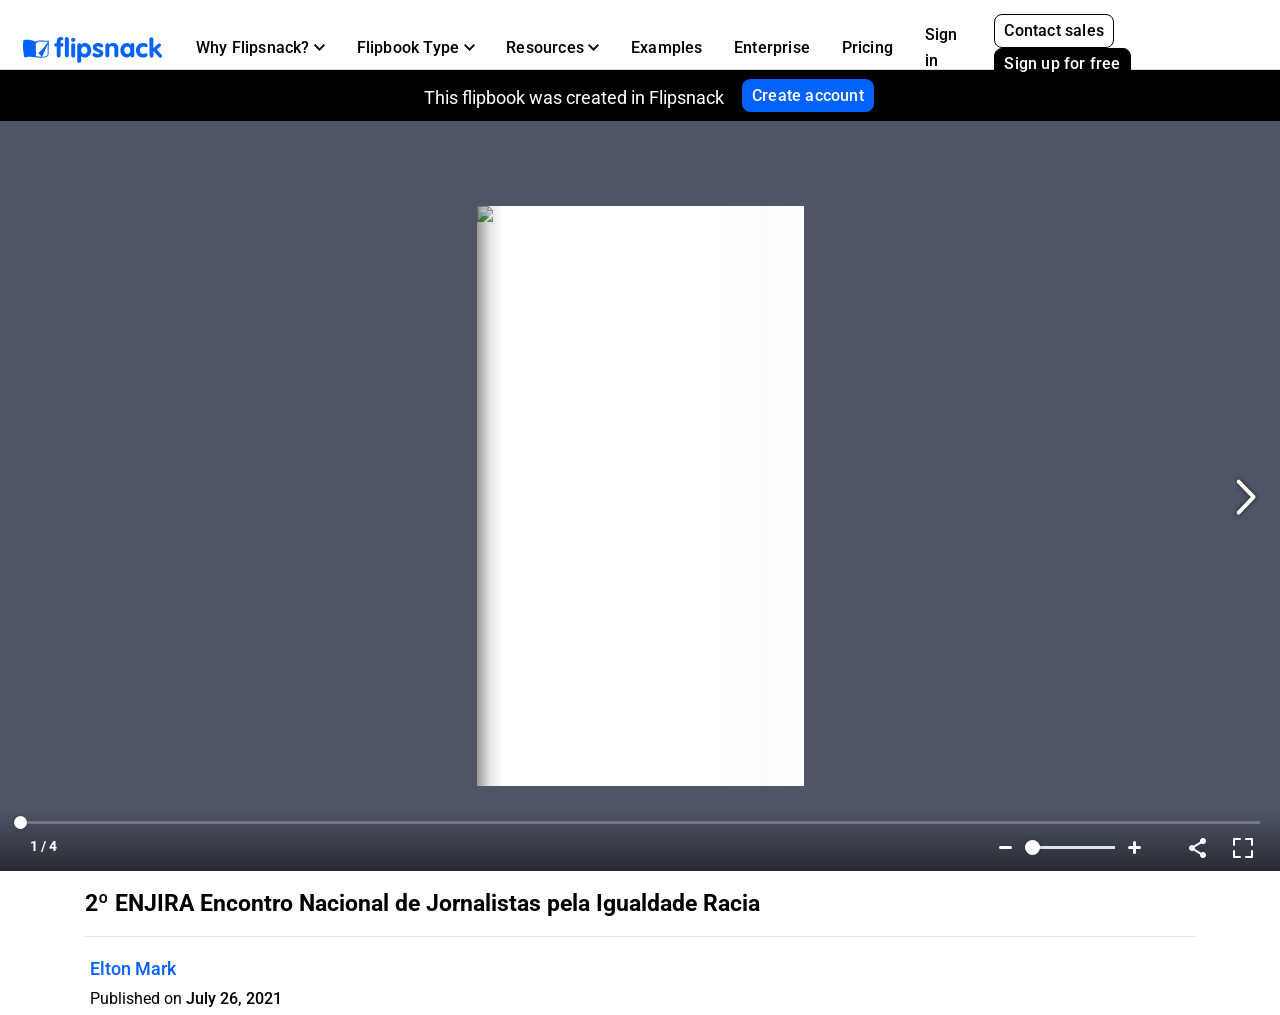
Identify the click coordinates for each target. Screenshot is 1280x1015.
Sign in (941, 47)
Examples (667, 47)
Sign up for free (1062, 63)
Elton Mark (133, 968)
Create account (808, 95)
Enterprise (772, 47)
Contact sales (1054, 30)
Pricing (867, 47)
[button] (260, 48)
